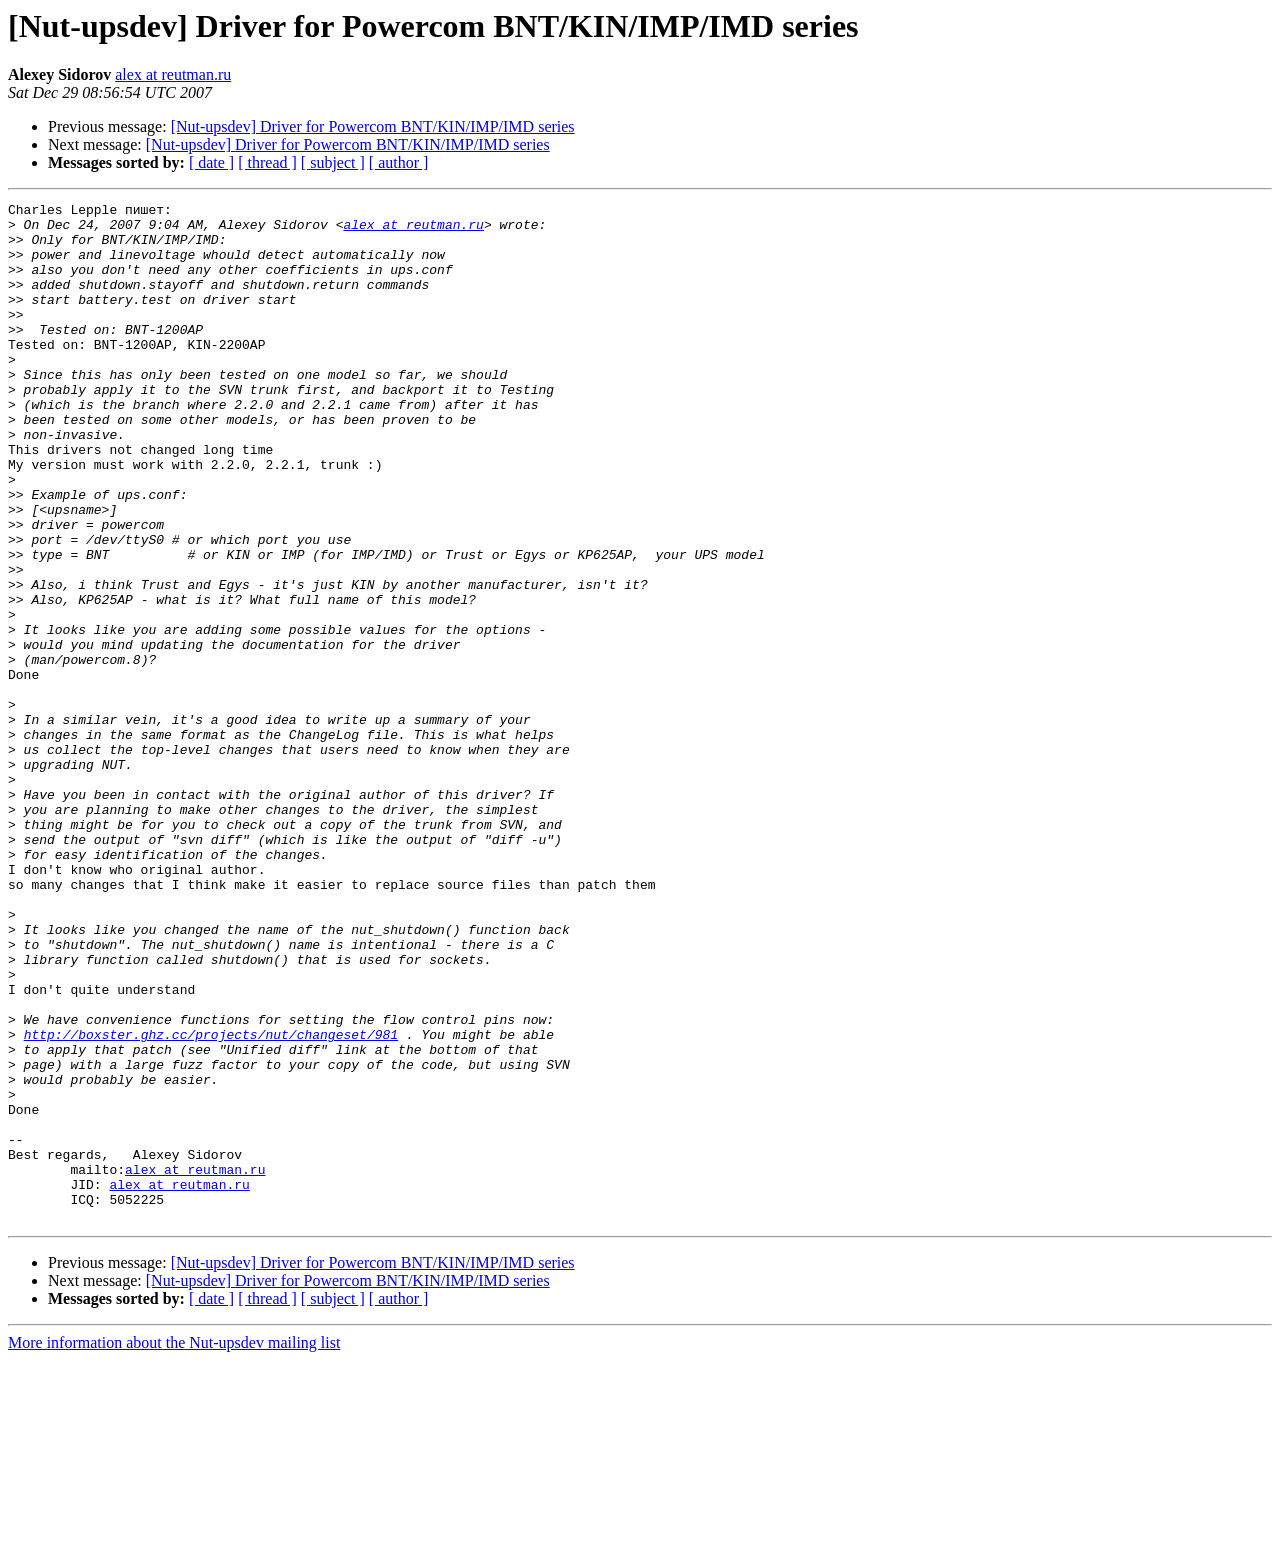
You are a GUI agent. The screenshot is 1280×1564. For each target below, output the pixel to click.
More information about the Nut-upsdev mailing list (174, 1546)
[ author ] (399, 162)
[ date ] (211, 162)
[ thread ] (267, 162)
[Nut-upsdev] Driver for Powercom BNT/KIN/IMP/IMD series (373, 126)
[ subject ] (333, 162)
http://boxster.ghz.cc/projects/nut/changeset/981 (211, 1202)
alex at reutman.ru (173, 74)
